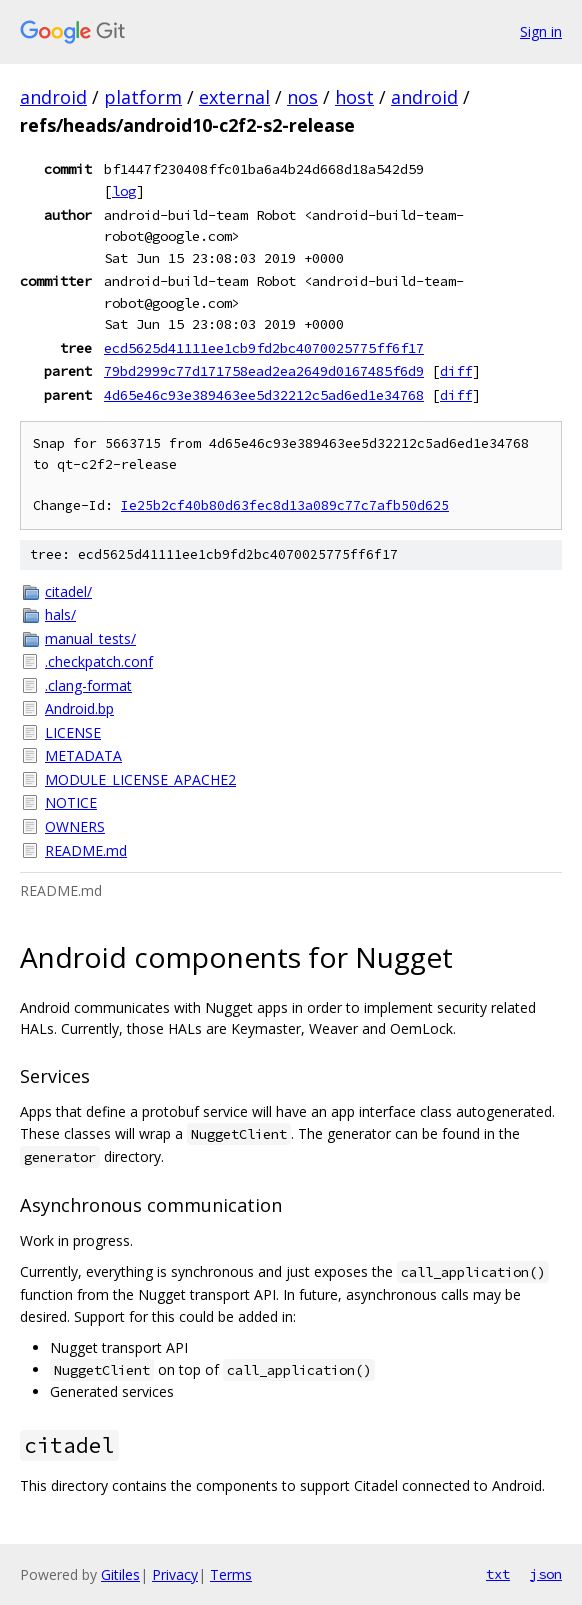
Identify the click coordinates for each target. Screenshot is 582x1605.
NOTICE (71, 802)
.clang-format (88, 685)
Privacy (175, 1574)
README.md (86, 850)
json (546, 1574)
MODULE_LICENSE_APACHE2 (140, 779)
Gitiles (120, 1574)
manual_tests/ (90, 638)
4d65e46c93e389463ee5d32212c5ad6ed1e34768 (264, 395)
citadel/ (68, 591)
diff (456, 371)
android (53, 97)
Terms (231, 1574)
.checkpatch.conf (99, 661)
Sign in (541, 31)
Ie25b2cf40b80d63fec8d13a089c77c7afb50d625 (285, 505)
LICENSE (73, 732)
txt (498, 1574)
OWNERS (75, 826)
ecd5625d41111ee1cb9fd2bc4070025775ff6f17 (264, 348)
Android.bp (79, 708)
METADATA (83, 755)
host (354, 97)
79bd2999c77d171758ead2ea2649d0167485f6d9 (264, 371)
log (124, 191)
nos (302, 97)
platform (143, 97)
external (234, 97)
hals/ (60, 614)
